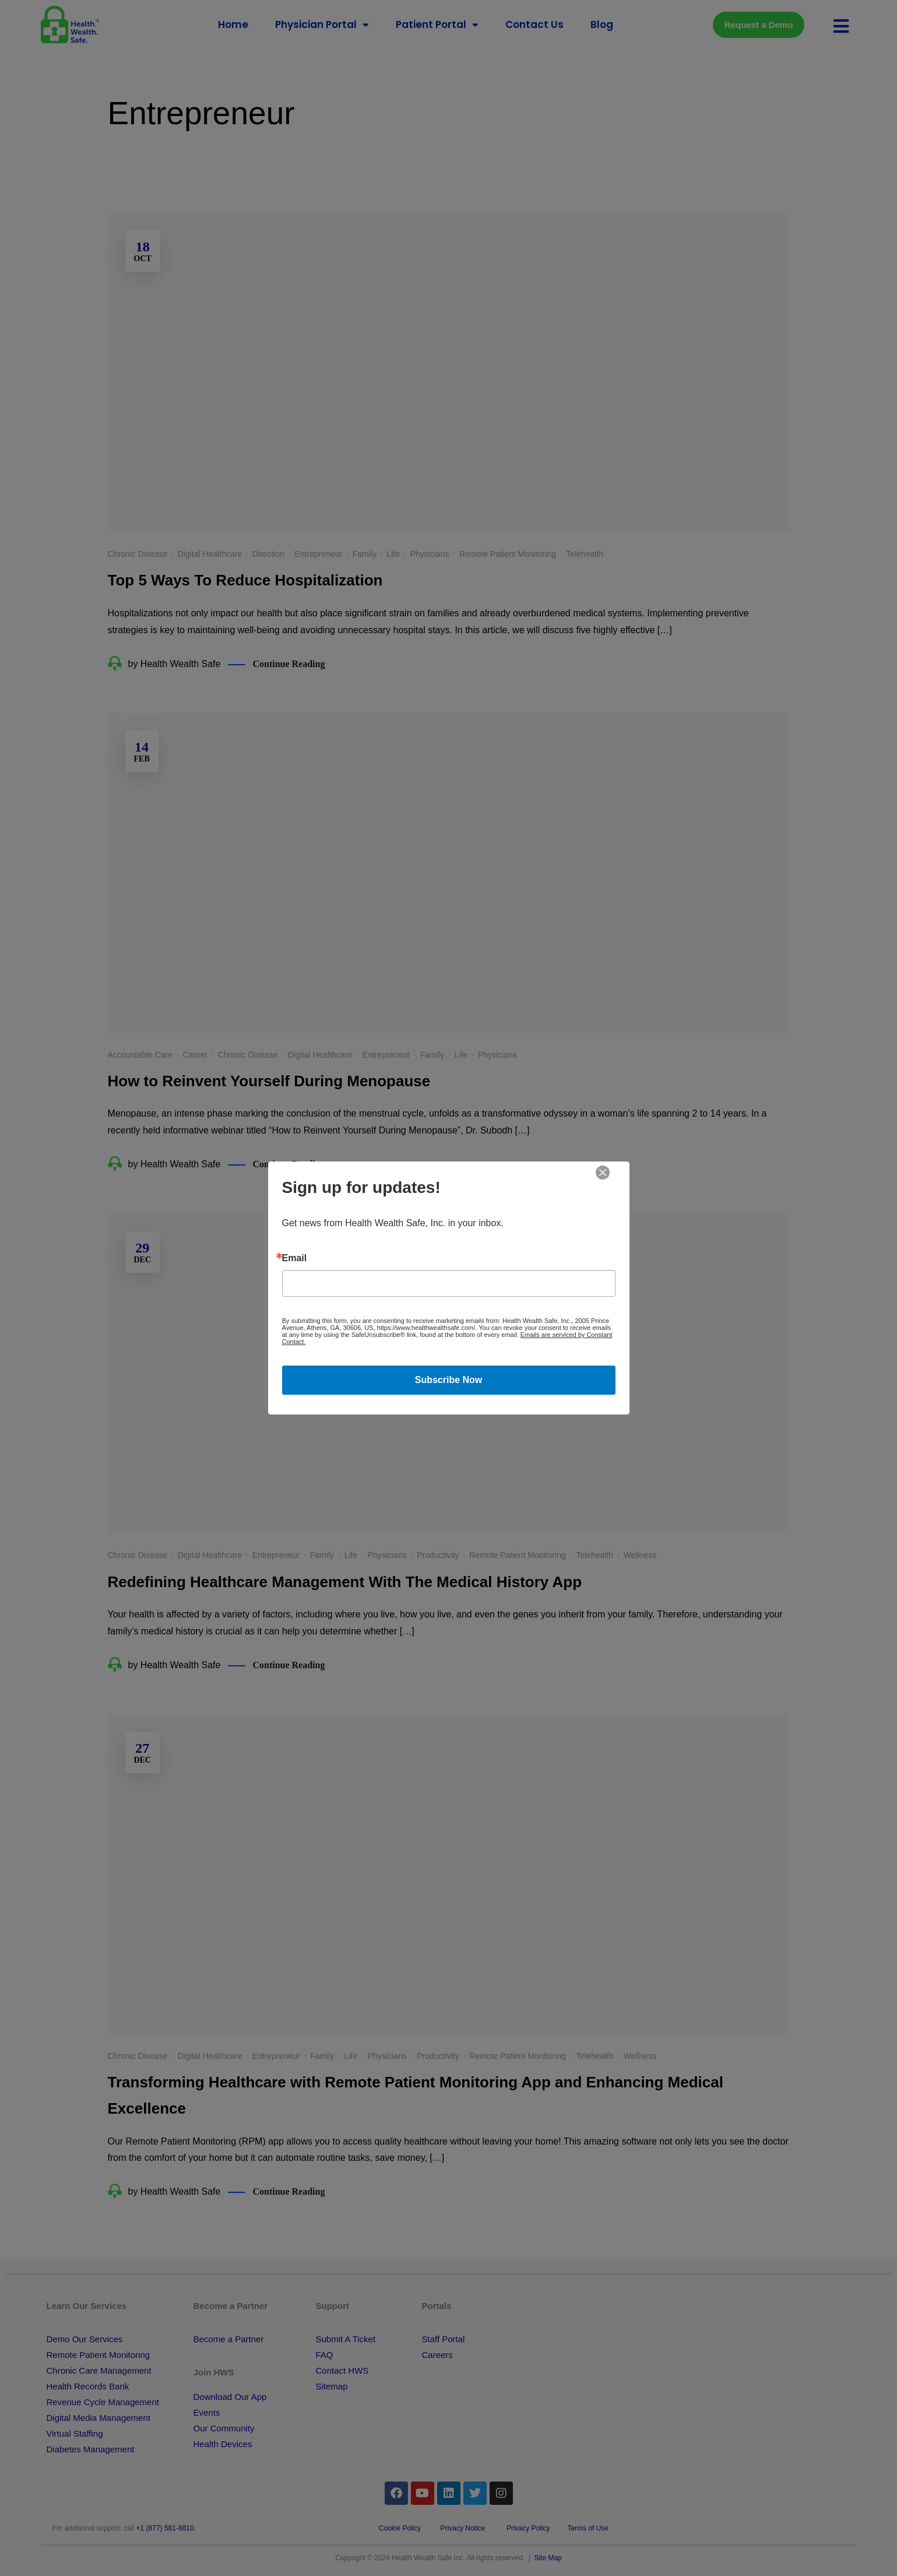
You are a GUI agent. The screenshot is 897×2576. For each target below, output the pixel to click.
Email (294, 1258)
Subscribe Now (449, 1380)
